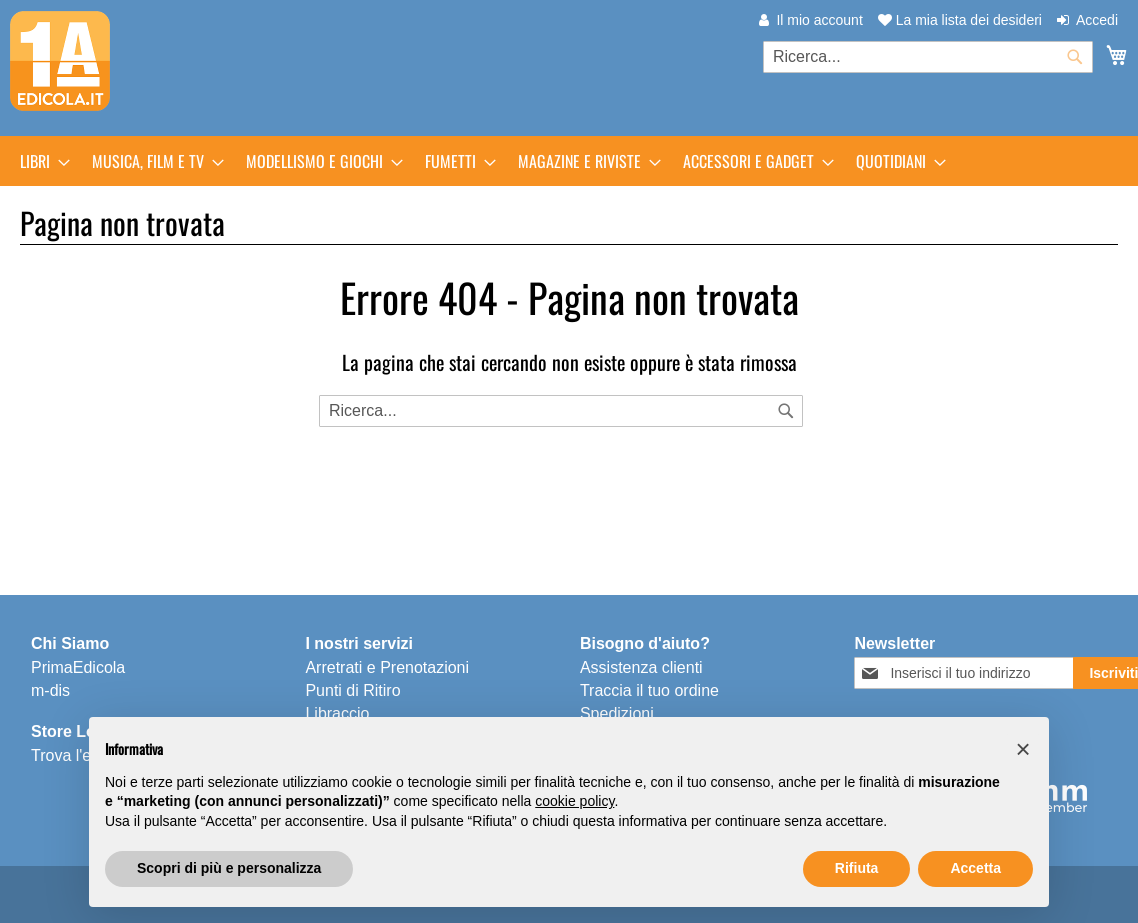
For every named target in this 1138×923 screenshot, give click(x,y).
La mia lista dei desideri (960, 20)
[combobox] (928, 57)
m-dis (50, 690)
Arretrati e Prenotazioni (387, 667)
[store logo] (60, 61)
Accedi (1097, 20)
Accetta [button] (975, 868)
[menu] (569, 161)
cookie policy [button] (574, 801)
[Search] (786, 411)
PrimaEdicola (78, 667)
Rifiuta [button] (857, 868)
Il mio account (819, 20)
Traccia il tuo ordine (649, 690)
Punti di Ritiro (352, 690)
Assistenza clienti (641, 667)
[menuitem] (39, 161)
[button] (1023, 749)
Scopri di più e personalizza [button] (229, 868)
